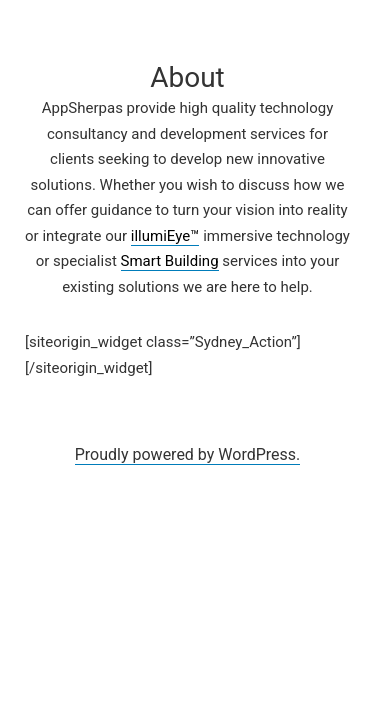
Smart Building (170, 261)
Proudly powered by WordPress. (188, 454)
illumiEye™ (165, 236)
